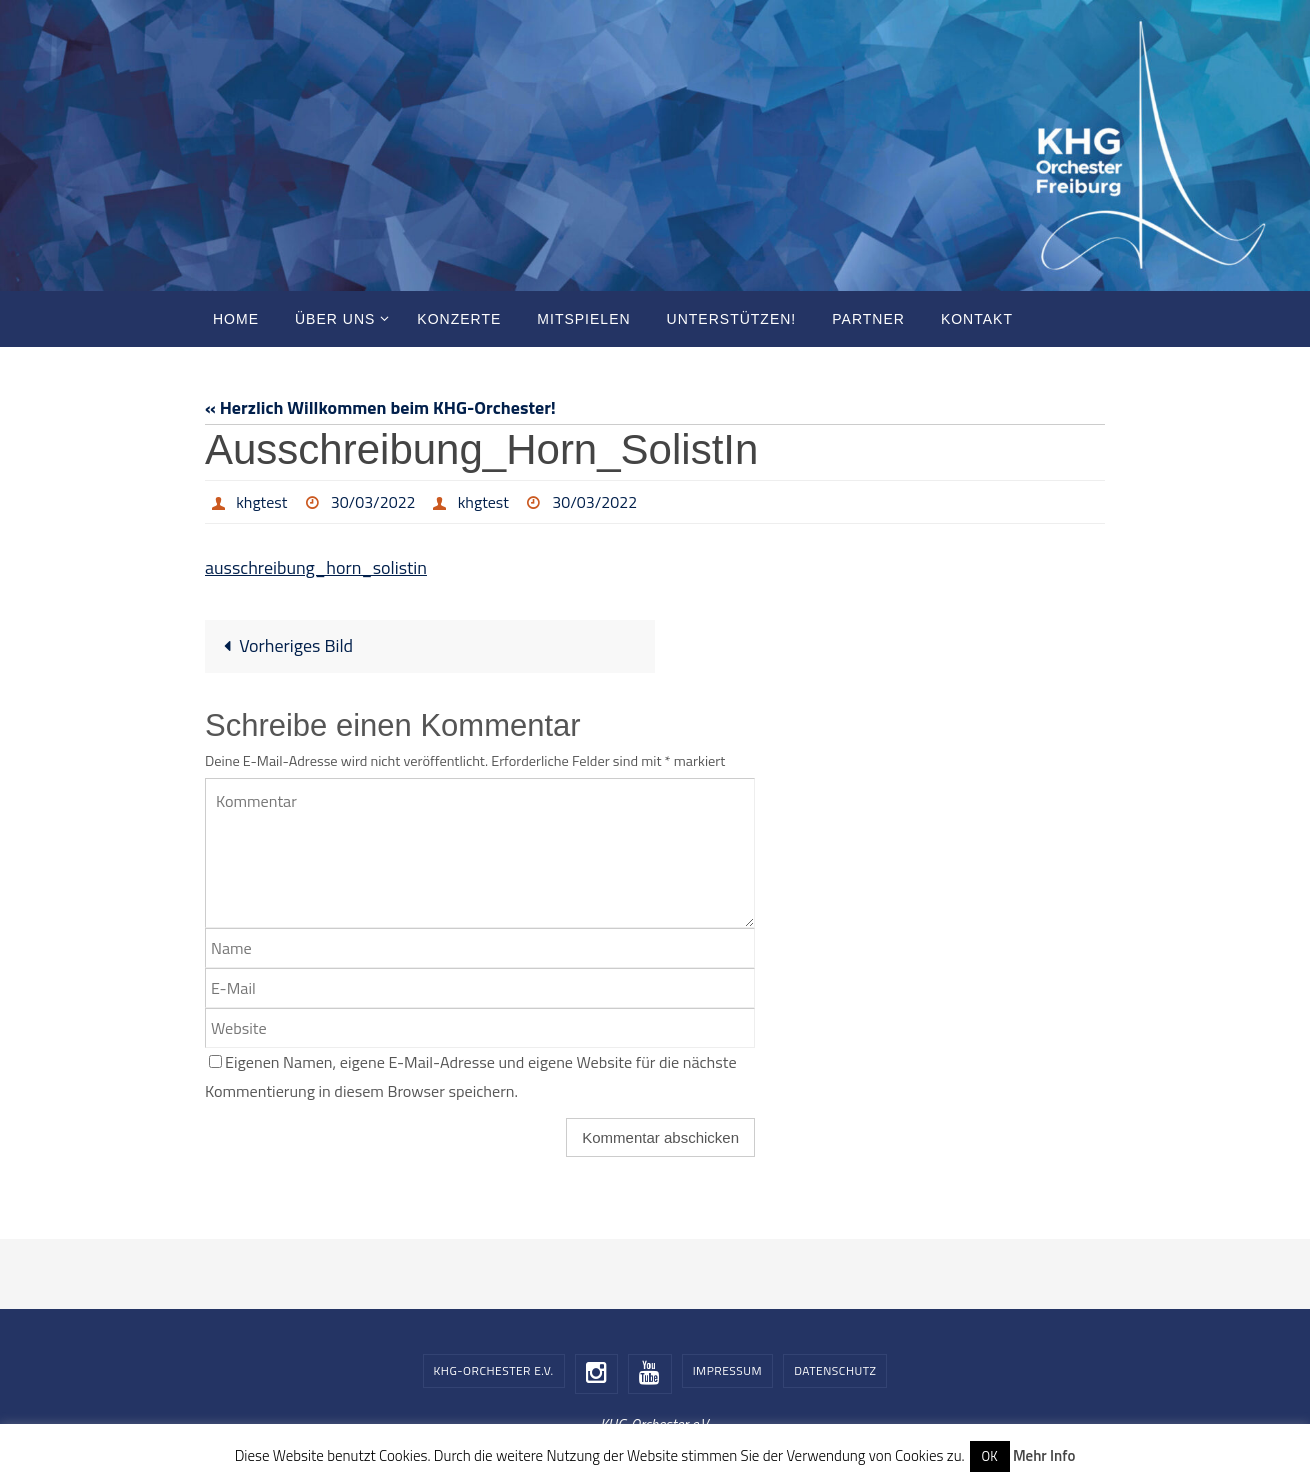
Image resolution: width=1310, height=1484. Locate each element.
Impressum (727, 1370)
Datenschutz (835, 1370)
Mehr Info (1044, 1455)
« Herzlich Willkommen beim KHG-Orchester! (380, 407)
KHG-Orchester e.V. (494, 1370)
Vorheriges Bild (283, 645)
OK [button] (990, 1456)
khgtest (261, 502)
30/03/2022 (373, 502)
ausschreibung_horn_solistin (316, 567)
